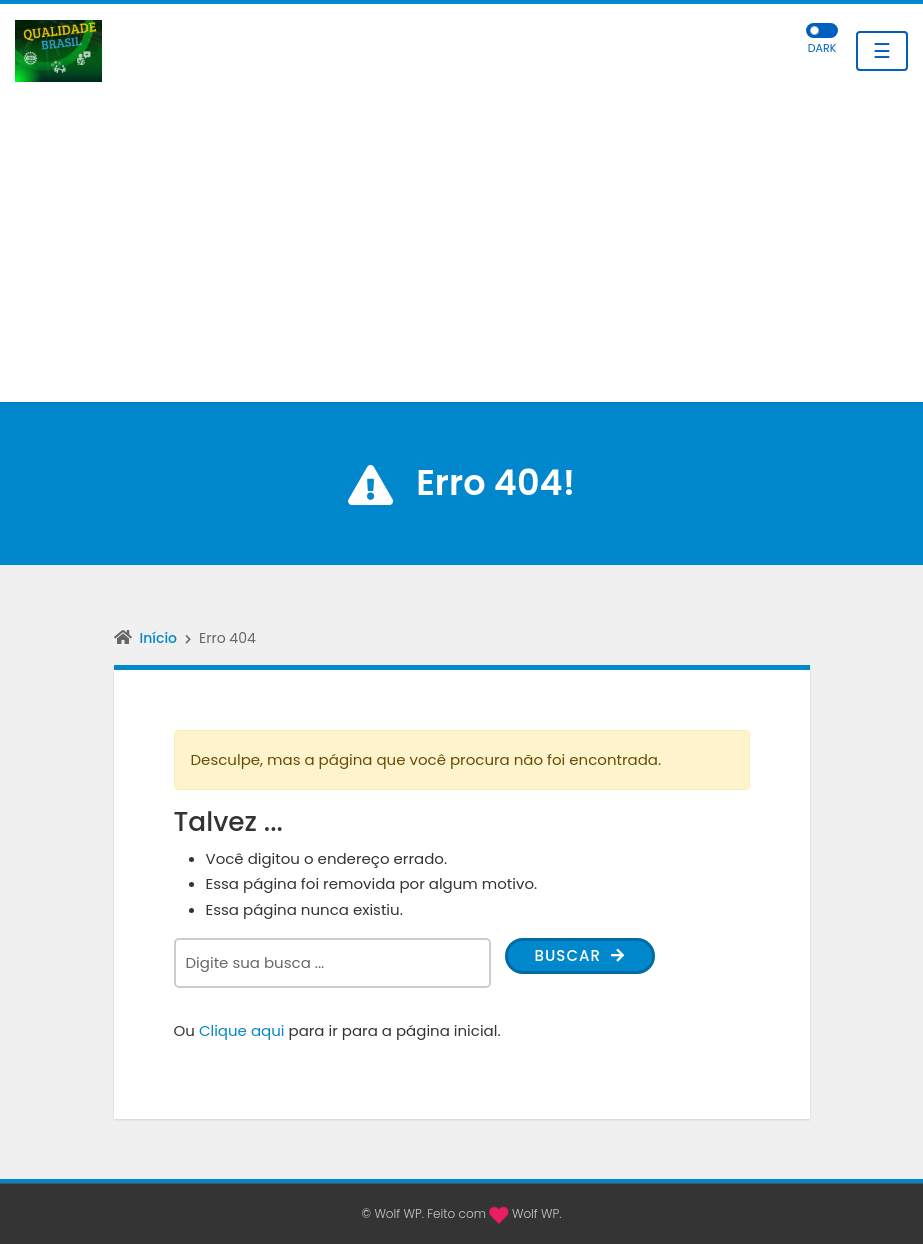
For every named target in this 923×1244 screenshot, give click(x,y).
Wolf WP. (537, 1213)
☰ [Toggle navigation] (882, 51)
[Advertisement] (461, 252)
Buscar (580, 955)
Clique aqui (242, 1030)
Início (159, 638)
